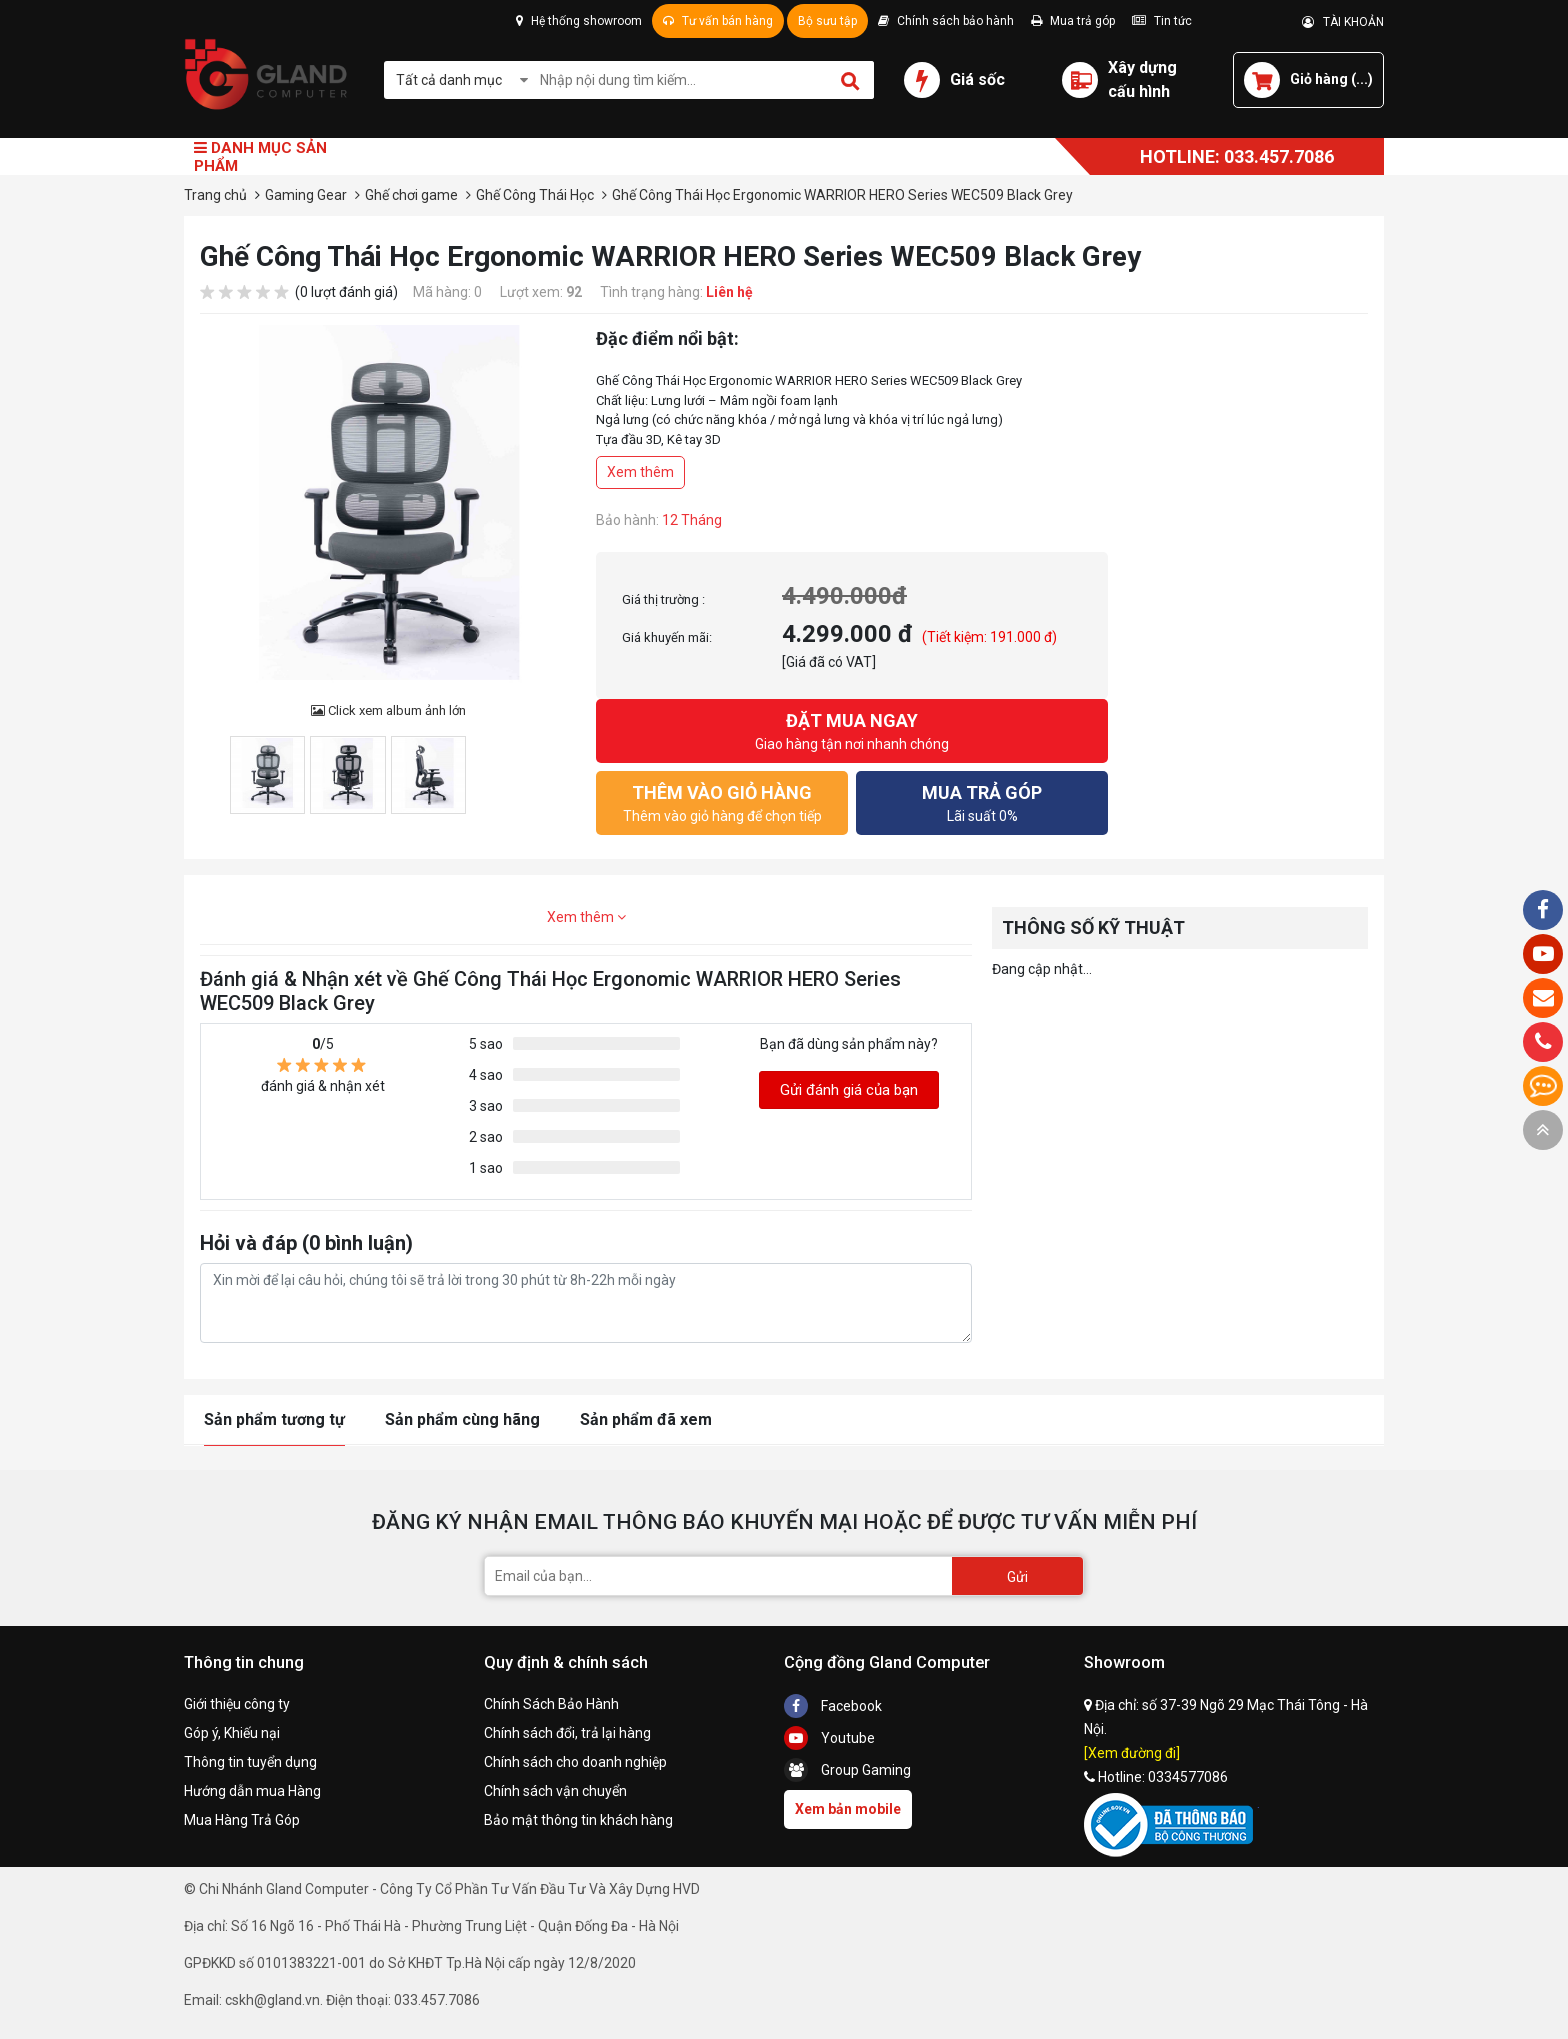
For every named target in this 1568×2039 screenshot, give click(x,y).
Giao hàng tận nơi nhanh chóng (852, 729)
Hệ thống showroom (579, 21)
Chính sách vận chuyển (555, 1791)
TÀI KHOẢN (1343, 22)
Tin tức (1162, 21)
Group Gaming (847, 1770)
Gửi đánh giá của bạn (849, 1090)
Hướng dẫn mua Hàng (252, 1791)
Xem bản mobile (848, 1809)
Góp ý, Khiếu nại (232, 1733)
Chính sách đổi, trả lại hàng (567, 1733)
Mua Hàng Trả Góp (242, 1820)
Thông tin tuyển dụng (250, 1762)
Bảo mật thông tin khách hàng (578, 1820)
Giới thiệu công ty (237, 1704)
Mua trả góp (1073, 21)
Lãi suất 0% (982, 801)
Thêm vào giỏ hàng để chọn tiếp (722, 801)
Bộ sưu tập (827, 21)
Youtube (829, 1738)
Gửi (1017, 1577)
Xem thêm (640, 472)
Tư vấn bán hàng (718, 21)
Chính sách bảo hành (946, 21)
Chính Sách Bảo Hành (551, 1704)
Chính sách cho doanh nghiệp (575, 1762)
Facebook (833, 1706)
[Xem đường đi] (1132, 1753)
